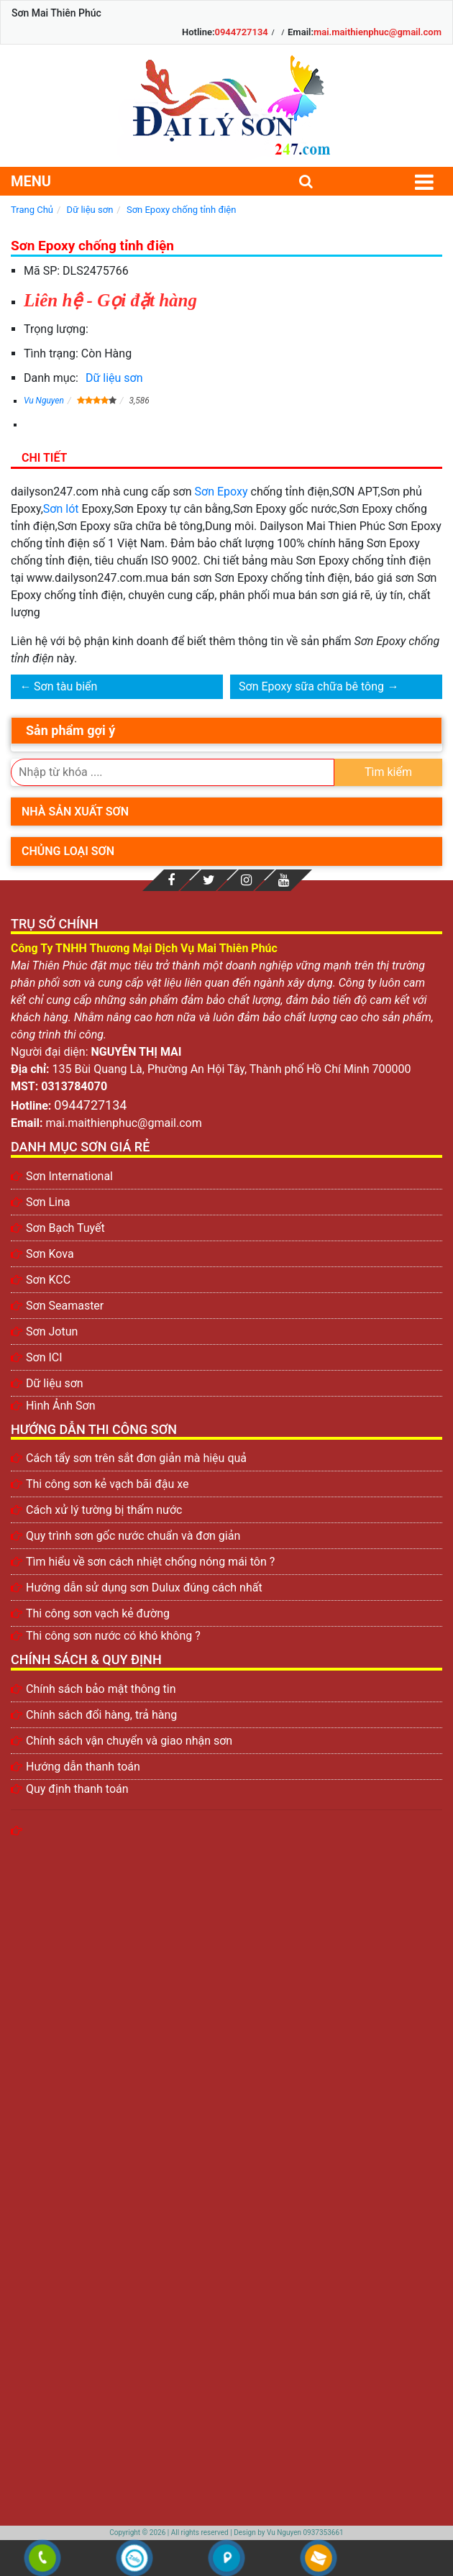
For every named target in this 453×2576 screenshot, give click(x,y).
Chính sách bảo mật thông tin (101, 1689)
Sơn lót (61, 509)
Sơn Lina (48, 1202)
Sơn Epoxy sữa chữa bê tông (311, 686)
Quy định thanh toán (77, 1789)
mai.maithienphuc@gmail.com (377, 32)
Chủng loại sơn (68, 851)
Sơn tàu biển (65, 686)
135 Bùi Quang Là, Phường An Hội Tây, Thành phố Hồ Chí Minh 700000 (231, 1069)
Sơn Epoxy (221, 491)
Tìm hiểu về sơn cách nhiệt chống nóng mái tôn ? (150, 1561)
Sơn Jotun (52, 1331)
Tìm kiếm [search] (388, 772)
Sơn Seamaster (65, 1305)
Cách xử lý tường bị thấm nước (104, 1510)
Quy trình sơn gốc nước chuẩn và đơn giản (133, 1536)
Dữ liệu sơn (114, 378)
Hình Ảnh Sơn (61, 1405)
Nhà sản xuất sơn (75, 811)
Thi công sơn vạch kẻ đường (98, 1613)
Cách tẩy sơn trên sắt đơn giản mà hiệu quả (136, 1458)
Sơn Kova (50, 1254)
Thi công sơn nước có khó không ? (113, 1636)
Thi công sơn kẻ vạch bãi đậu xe (107, 1484)
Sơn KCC (48, 1280)
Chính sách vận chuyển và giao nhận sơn (129, 1741)
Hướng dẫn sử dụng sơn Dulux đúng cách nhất (144, 1587)
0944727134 (241, 32)
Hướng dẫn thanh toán (83, 1766)
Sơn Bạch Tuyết (65, 1228)
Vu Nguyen (44, 401)
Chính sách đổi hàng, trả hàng (101, 1715)
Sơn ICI (44, 1357)
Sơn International (69, 1176)
